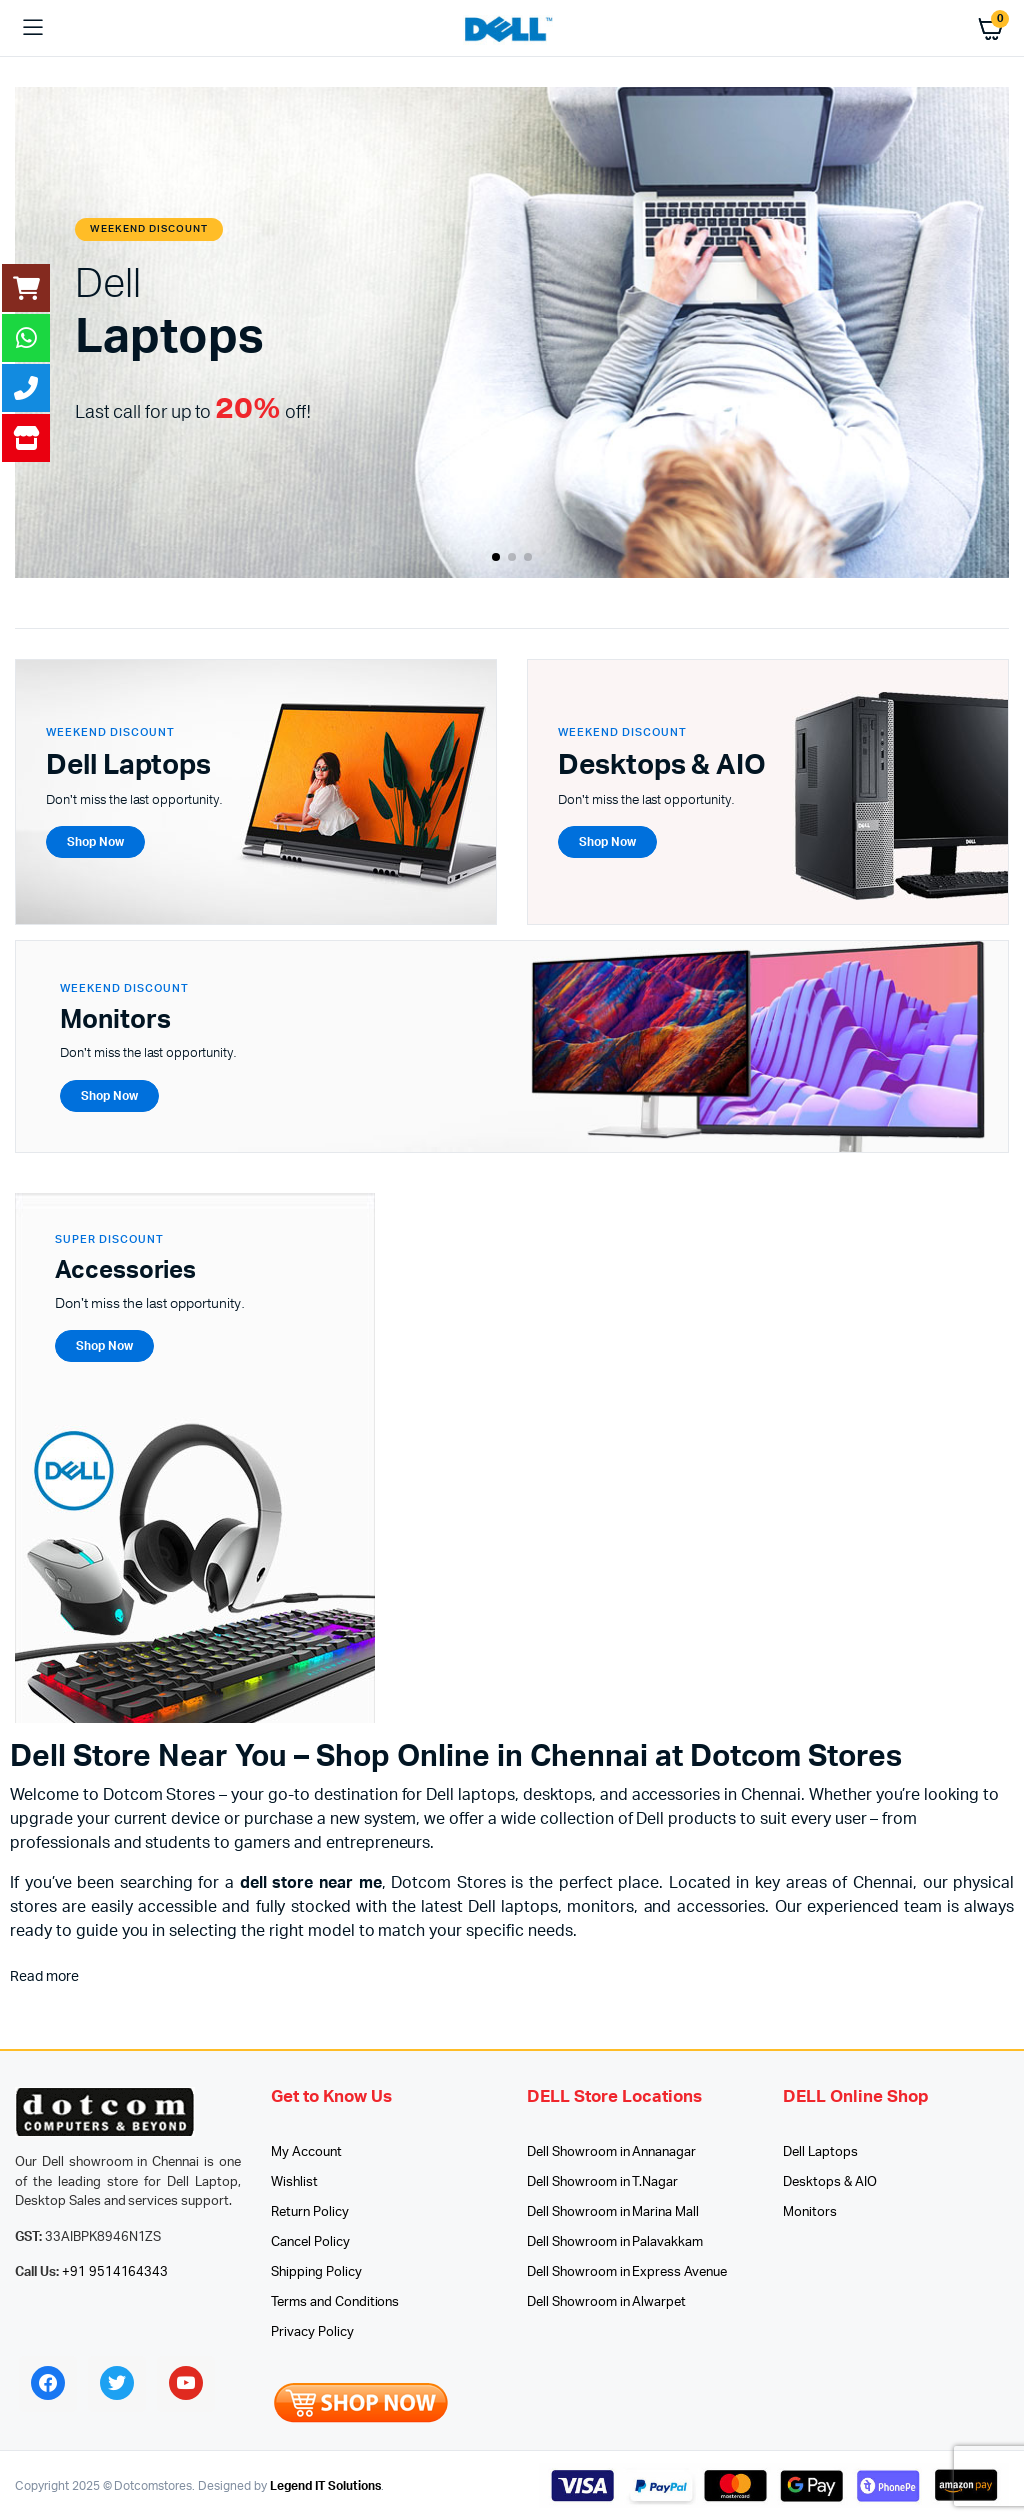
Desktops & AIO (830, 2182)
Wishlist (294, 2182)
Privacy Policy (312, 2332)
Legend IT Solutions (325, 2486)
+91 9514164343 (115, 2272)
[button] (496, 557)
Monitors (810, 2212)
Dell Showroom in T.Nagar (602, 2182)
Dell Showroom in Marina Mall (613, 2212)
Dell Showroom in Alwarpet (606, 2302)
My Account (306, 2152)
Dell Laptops (820, 2152)
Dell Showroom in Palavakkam (615, 2242)
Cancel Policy (310, 2242)
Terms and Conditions (335, 2302)
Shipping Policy (316, 2272)
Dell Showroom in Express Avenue (627, 2272)
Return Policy (310, 2212)
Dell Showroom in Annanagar (611, 2152)
